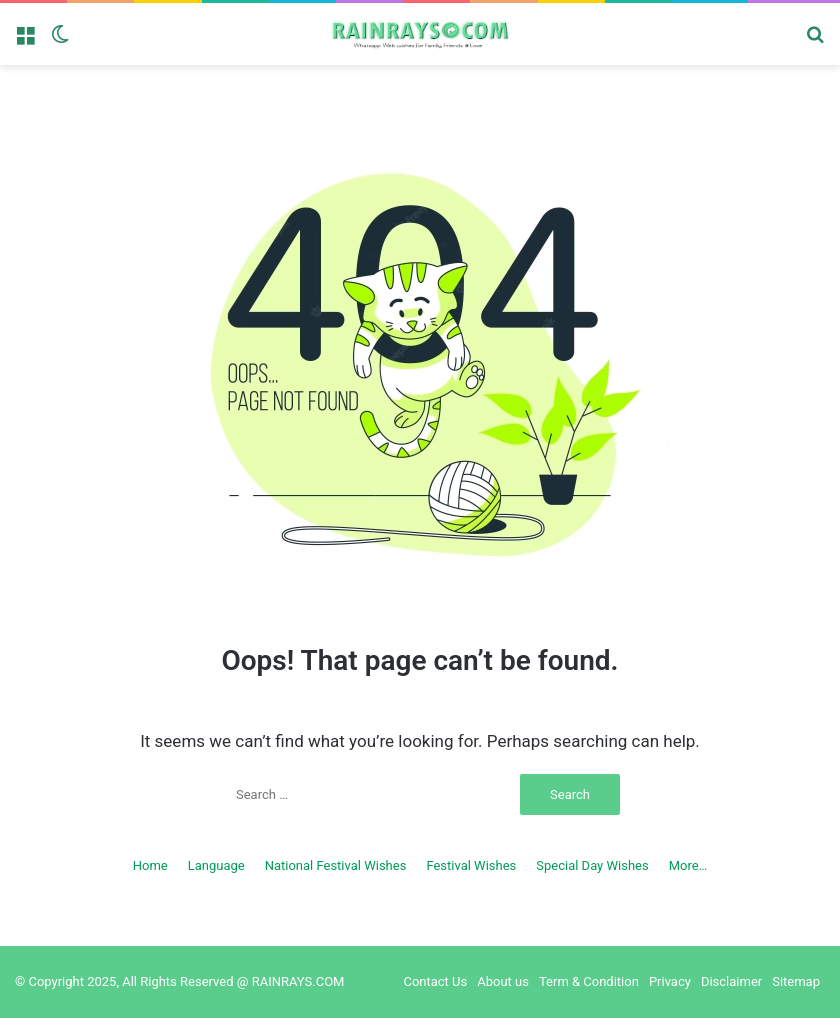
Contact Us (435, 981)
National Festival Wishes (336, 865)
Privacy (670, 981)
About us (503, 981)
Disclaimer (731, 981)
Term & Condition (589, 981)
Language (216, 865)
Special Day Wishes (592, 865)
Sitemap (796, 981)
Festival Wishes (471, 865)
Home (150, 865)
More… (688, 865)
